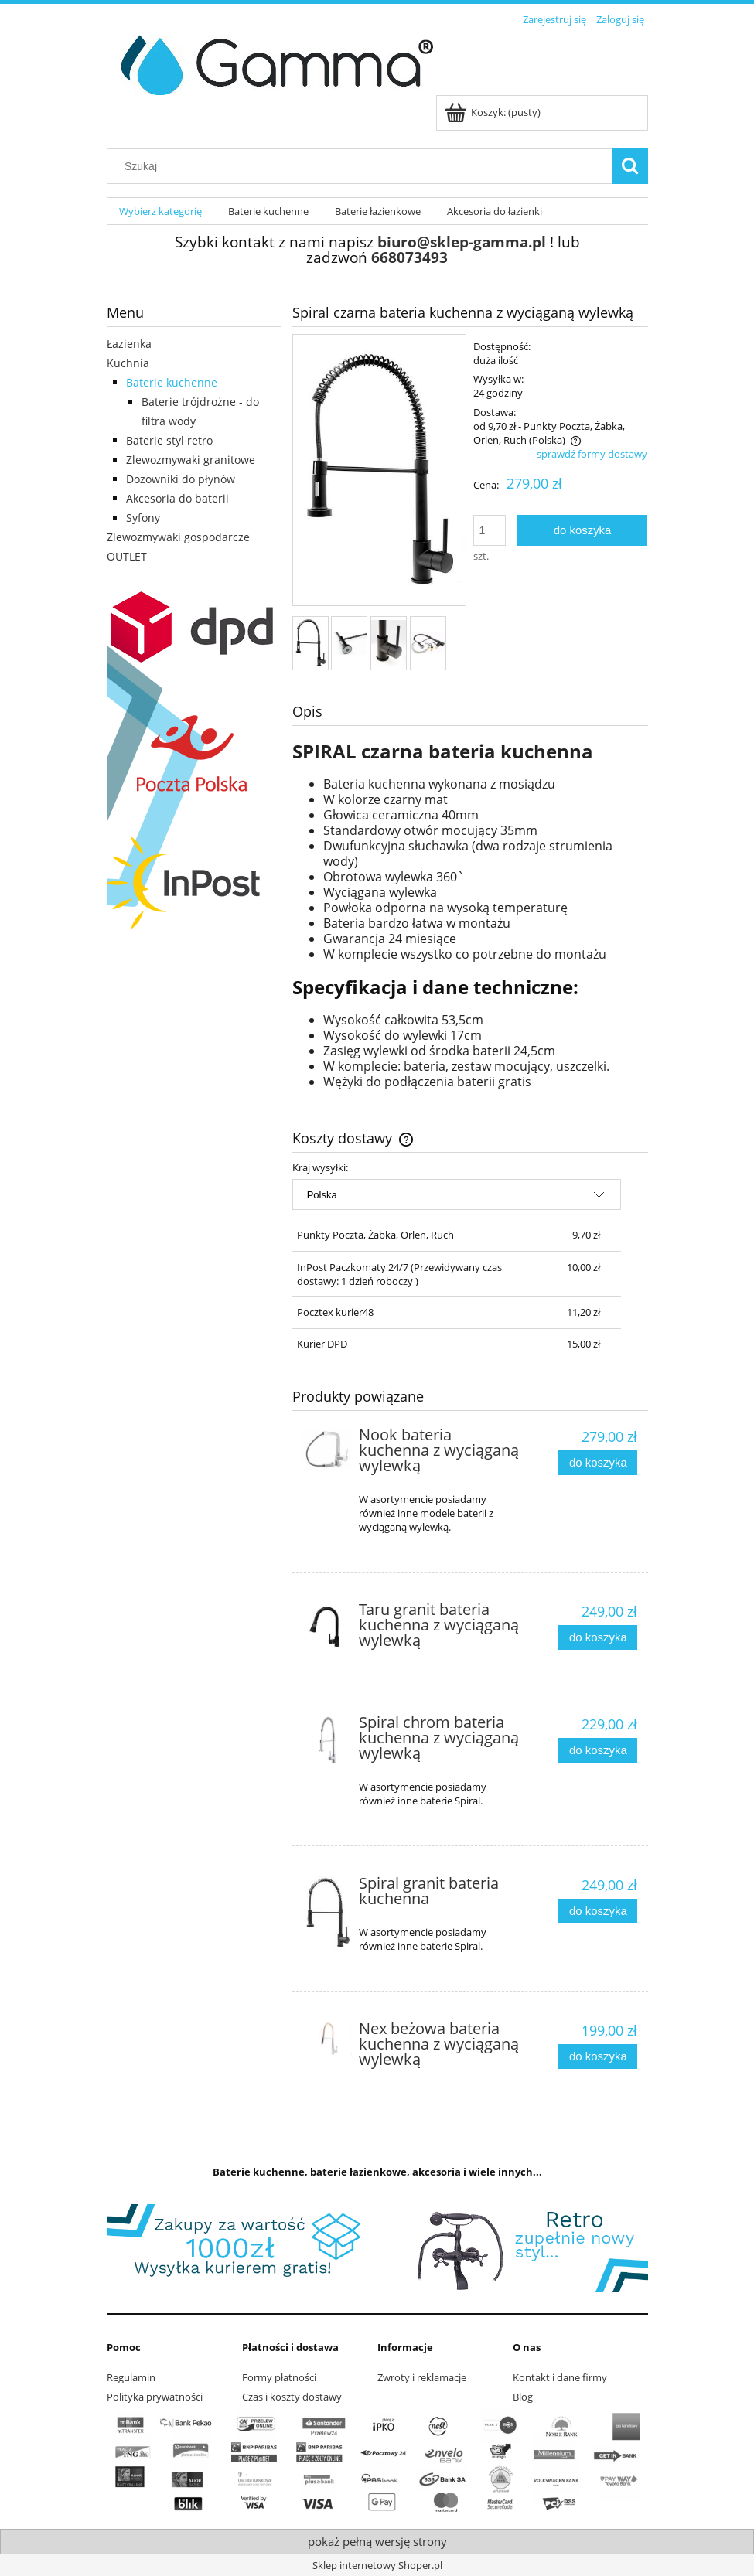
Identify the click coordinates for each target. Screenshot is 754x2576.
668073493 (409, 257)
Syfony (143, 517)
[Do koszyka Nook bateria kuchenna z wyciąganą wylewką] (597, 1463)
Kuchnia (128, 363)
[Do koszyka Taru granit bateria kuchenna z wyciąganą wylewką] (597, 1638)
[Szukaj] (630, 166)
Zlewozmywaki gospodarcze (178, 537)
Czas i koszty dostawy (292, 2397)
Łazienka (129, 343)
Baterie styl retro (169, 440)
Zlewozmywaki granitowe (190, 459)
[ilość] (489, 530)
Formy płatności (279, 2377)
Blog (523, 2397)
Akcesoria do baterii (177, 498)
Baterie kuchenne (171, 382)
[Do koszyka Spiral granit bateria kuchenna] (597, 1911)
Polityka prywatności (155, 2397)
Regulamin (131, 2377)
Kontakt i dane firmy (560, 2377)
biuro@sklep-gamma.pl (461, 241)
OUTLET (127, 556)
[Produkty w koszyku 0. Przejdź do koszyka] (494, 112)
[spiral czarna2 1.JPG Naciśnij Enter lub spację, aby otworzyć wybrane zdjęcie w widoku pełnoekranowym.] (379, 471)
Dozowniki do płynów (180, 479)
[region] (377, 2248)
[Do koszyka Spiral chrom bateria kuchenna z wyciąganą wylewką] (597, 1750)
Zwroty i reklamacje (421, 2377)
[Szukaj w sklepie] (362, 166)
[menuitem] (161, 211)
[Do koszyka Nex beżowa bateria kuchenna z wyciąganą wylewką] (597, 2057)
